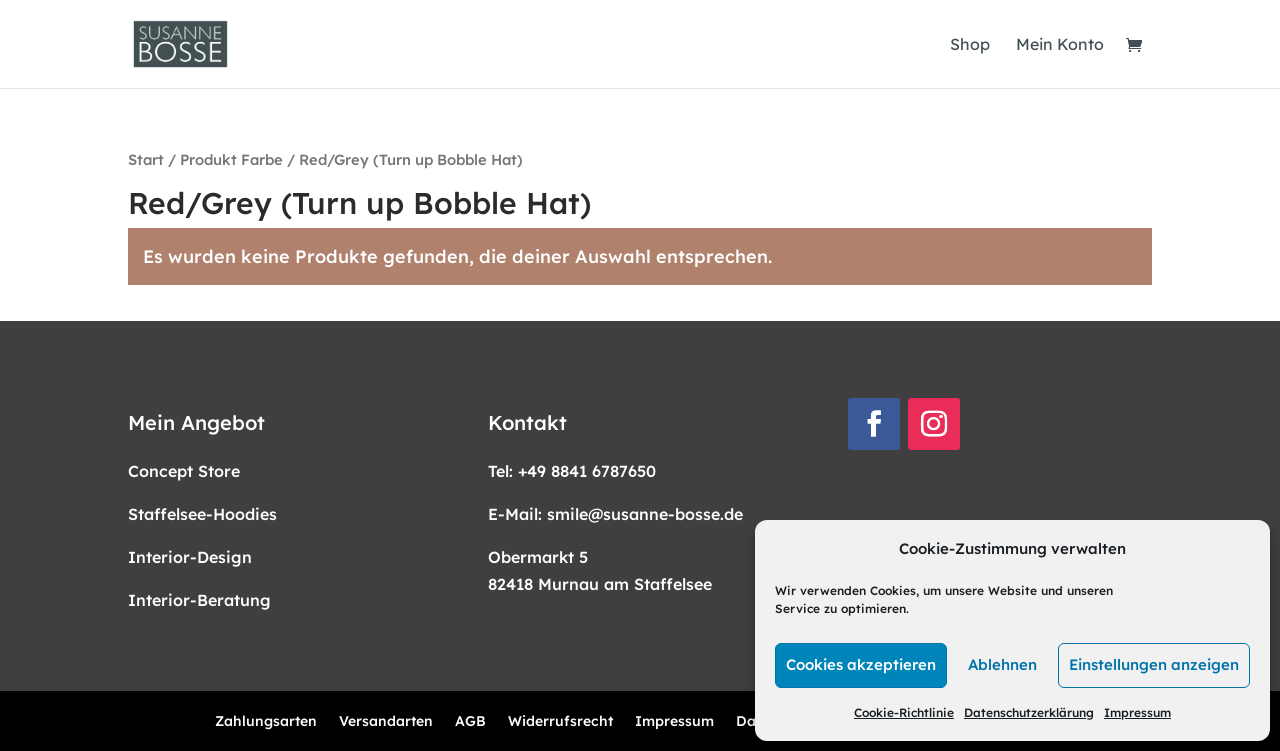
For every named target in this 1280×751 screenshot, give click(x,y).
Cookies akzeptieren (861, 664)
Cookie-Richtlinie (904, 712)
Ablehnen (1002, 664)
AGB (470, 722)
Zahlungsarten (266, 722)
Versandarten (386, 722)
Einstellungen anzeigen (1154, 664)
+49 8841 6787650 (587, 471)
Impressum (1137, 712)
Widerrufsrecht (560, 722)
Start (146, 159)
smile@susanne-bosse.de (645, 514)
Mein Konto (1060, 45)
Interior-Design (190, 557)
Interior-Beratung (199, 600)
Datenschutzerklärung (1029, 712)
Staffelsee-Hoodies (202, 514)
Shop (970, 45)
